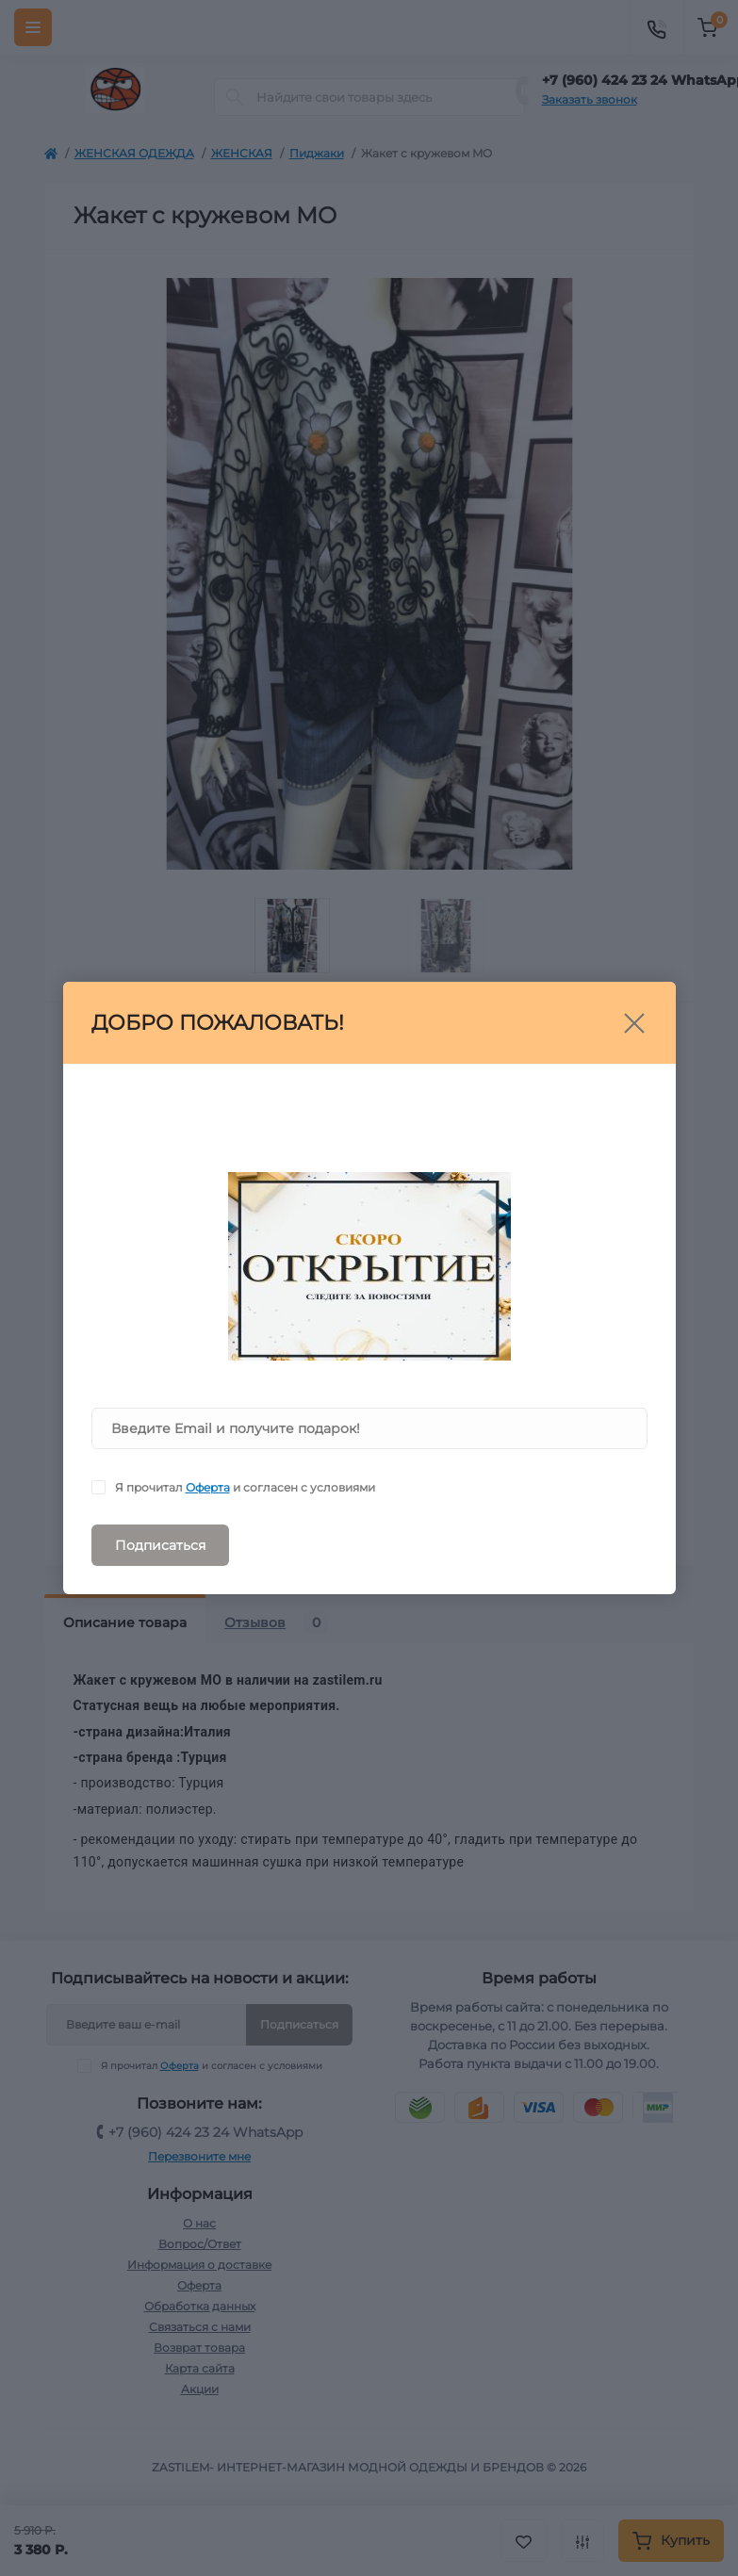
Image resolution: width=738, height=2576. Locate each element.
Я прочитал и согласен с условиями (245, 1487)
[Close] (634, 1023)
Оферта (208, 1487)
